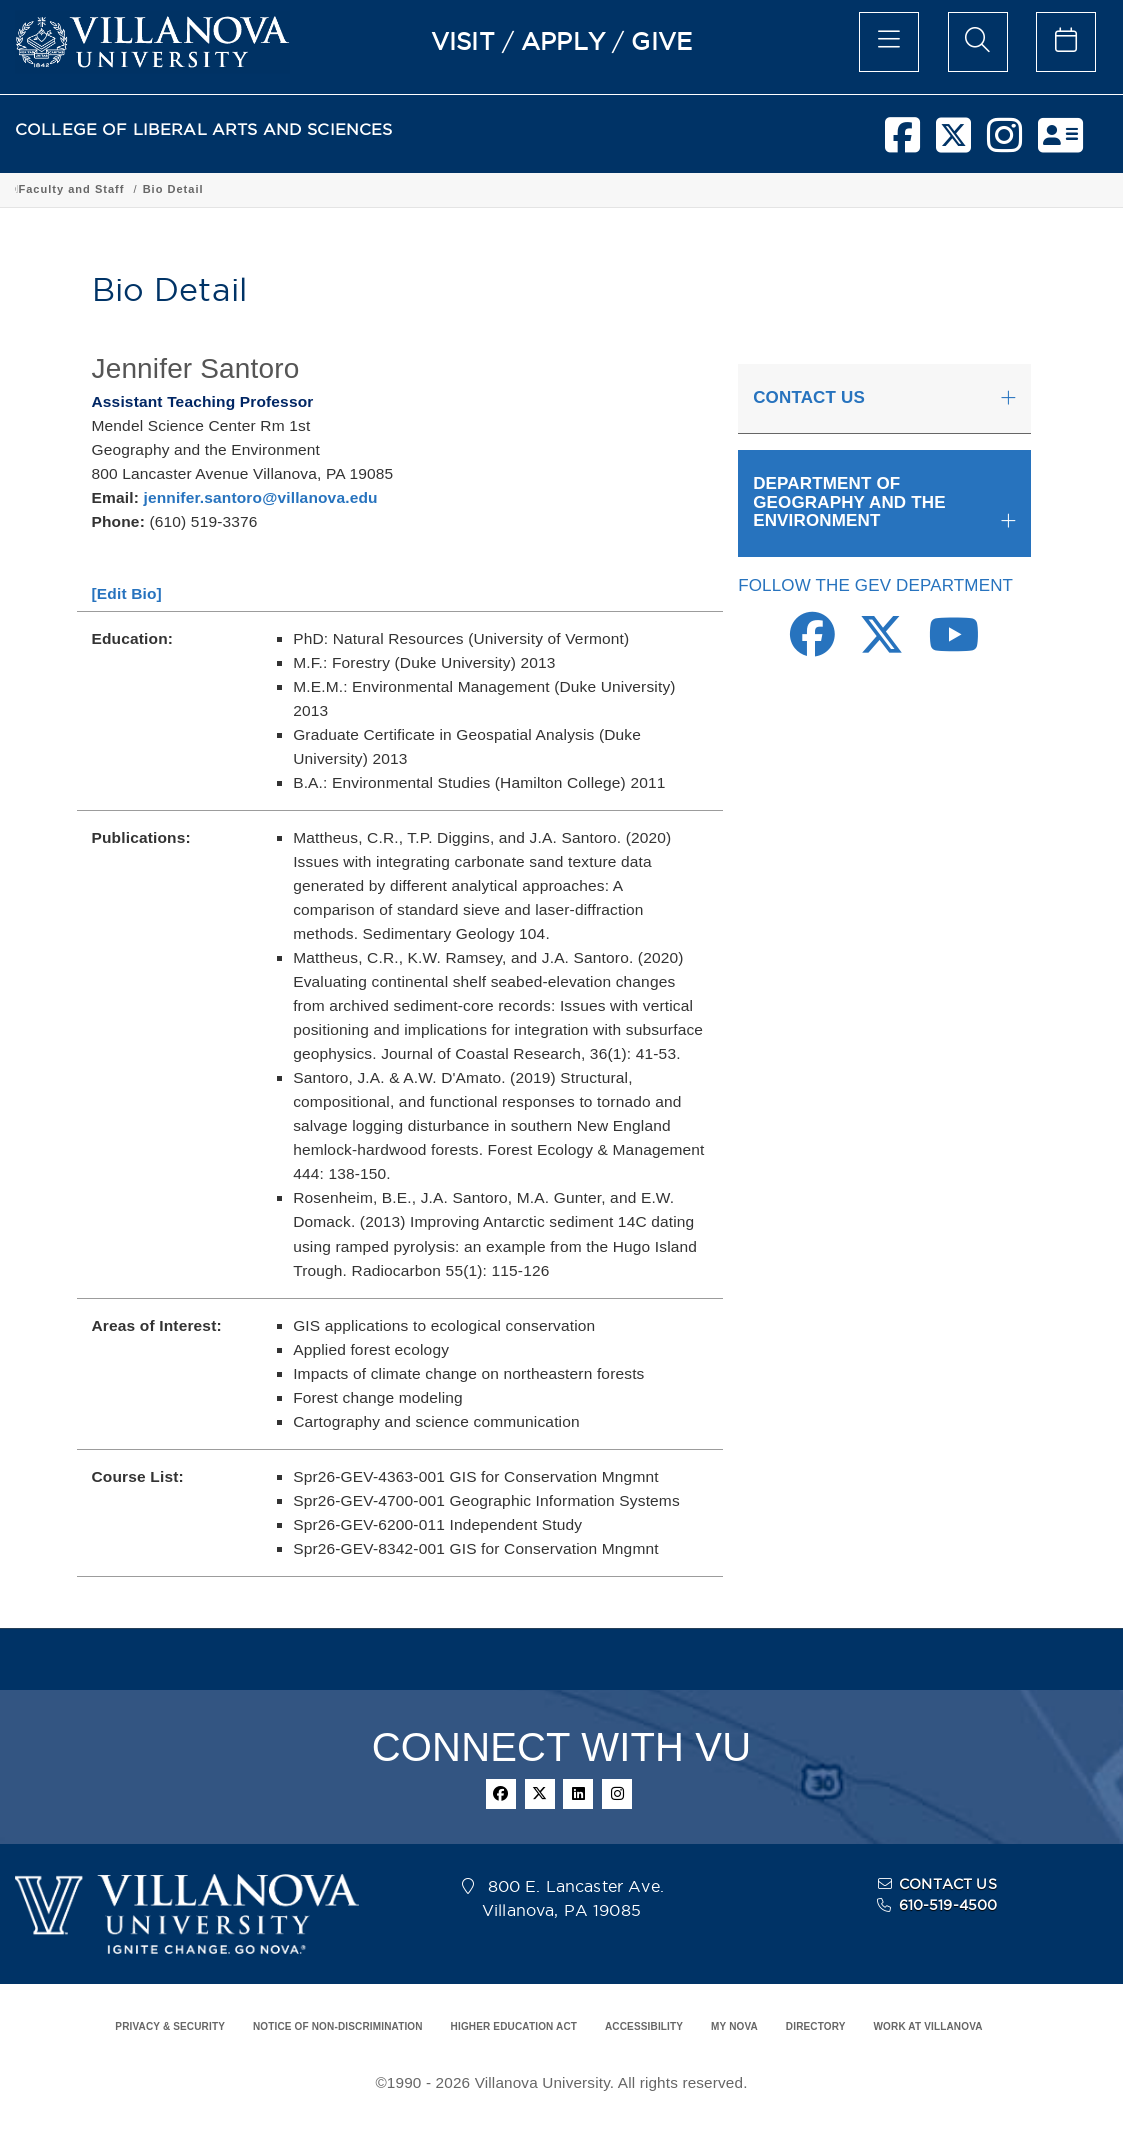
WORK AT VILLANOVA (928, 2026)
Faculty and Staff (766, 189)
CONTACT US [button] (809, 397)
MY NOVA (734, 2026)
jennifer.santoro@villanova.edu (260, 497)
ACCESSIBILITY (644, 2026)
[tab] (884, 399)
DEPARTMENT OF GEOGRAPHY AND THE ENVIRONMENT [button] (849, 502)
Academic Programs (322, 189)
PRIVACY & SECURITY (170, 2026)
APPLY (563, 41)
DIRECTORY (816, 2026)
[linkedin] (578, 1794)
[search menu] (978, 42)
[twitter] (953, 143)
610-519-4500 (948, 1905)
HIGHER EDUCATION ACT (514, 2026)
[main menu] (889, 42)
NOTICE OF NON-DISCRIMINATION (338, 2026)
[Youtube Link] (954, 645)
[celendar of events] (1066, 42)
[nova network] (1060, 143)
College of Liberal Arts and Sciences (128, 189)
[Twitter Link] (881, 645)
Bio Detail (867, 189)
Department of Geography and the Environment (548, 189)
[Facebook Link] (812, 645)
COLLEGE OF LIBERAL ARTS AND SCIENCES (204, 129)
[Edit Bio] (127, 593)
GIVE (661, 41)
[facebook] (902, 143)
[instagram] (1004, 143)
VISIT (463, 41)
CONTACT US (948, 1884)
